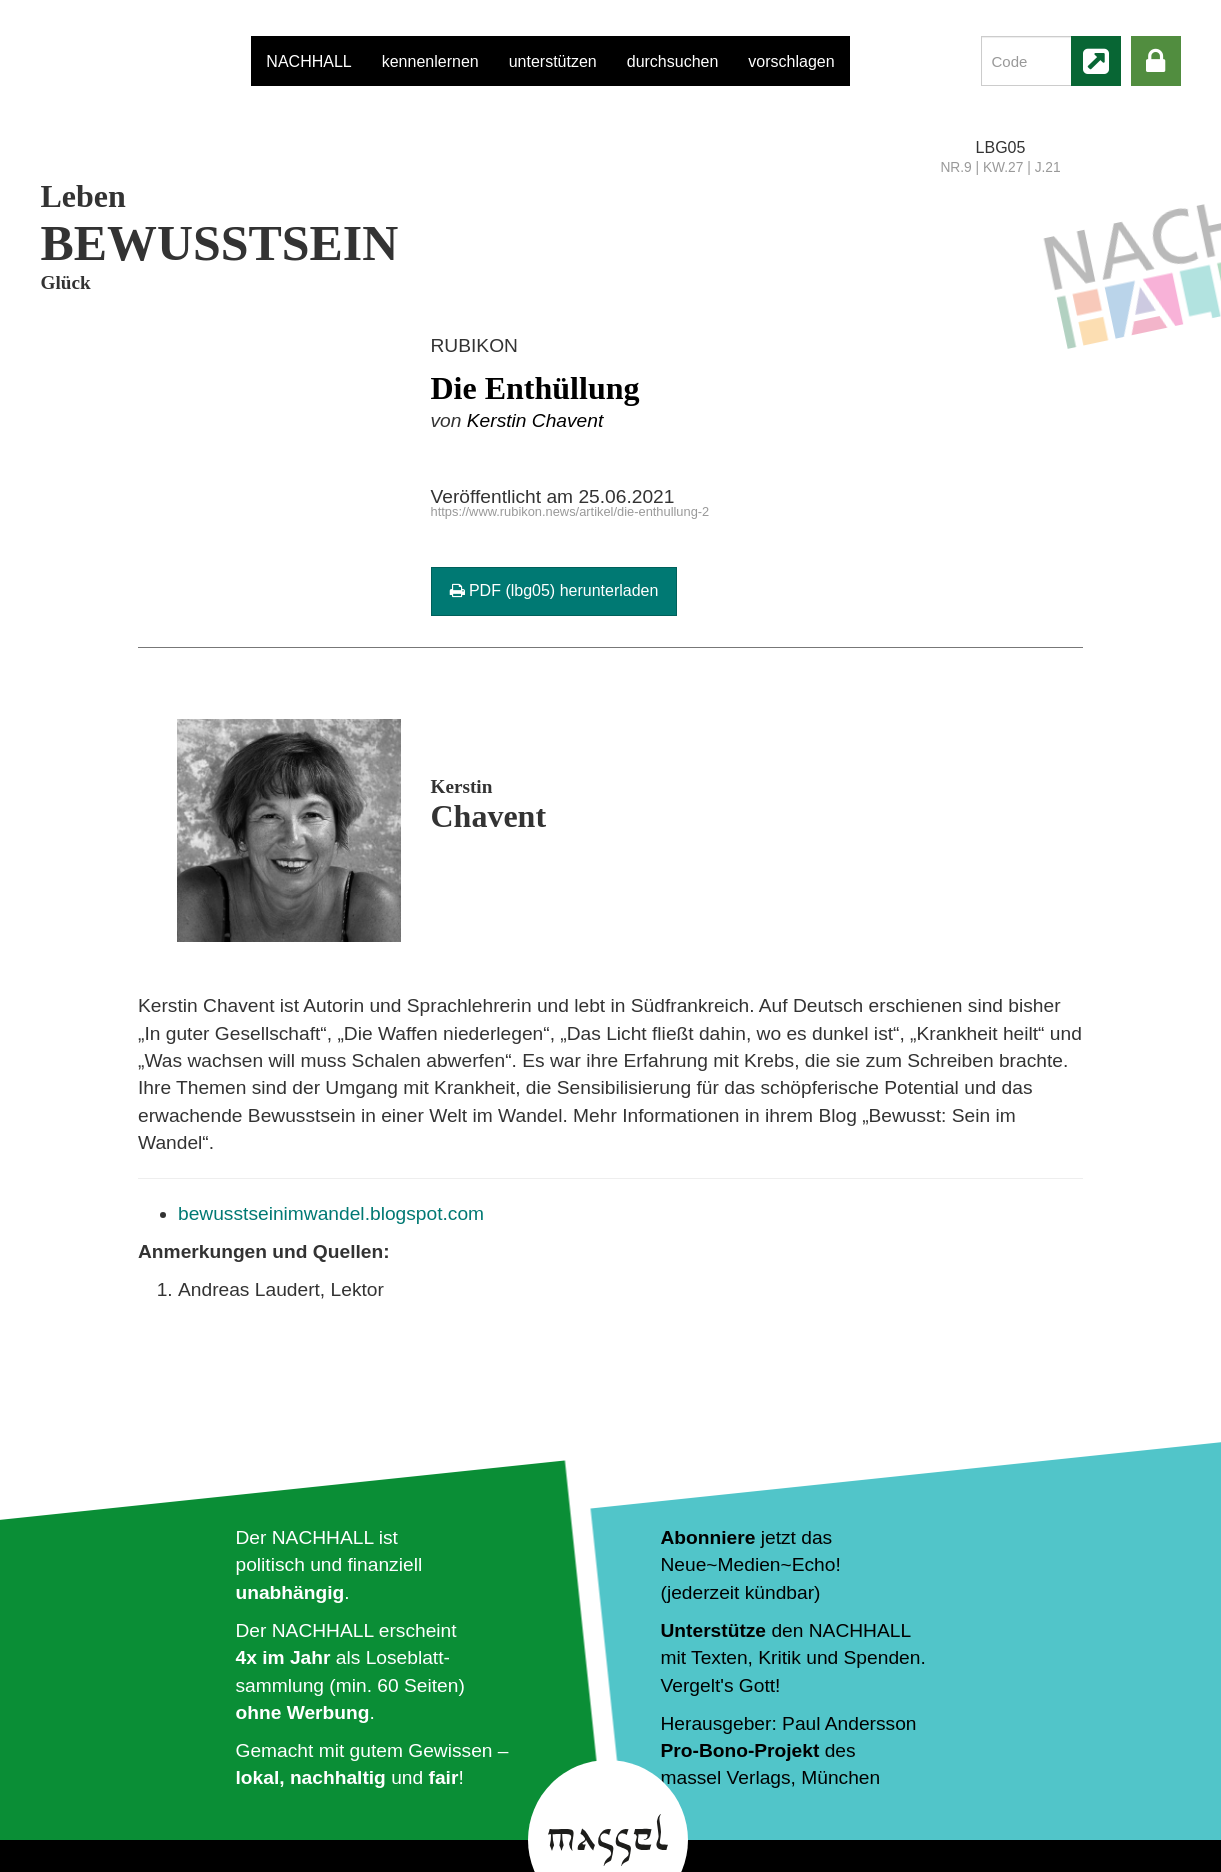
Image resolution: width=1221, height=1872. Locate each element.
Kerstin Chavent (535, 420)
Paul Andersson (849, 1723)
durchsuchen (673, 61)
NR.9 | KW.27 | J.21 (1000, 167)
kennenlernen (430, 61)
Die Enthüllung (535, 388)
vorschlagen (791, 61)
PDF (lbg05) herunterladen (554, 590)
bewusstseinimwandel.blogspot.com (331, 1213)
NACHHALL (308, 61)
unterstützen (553, 61)
